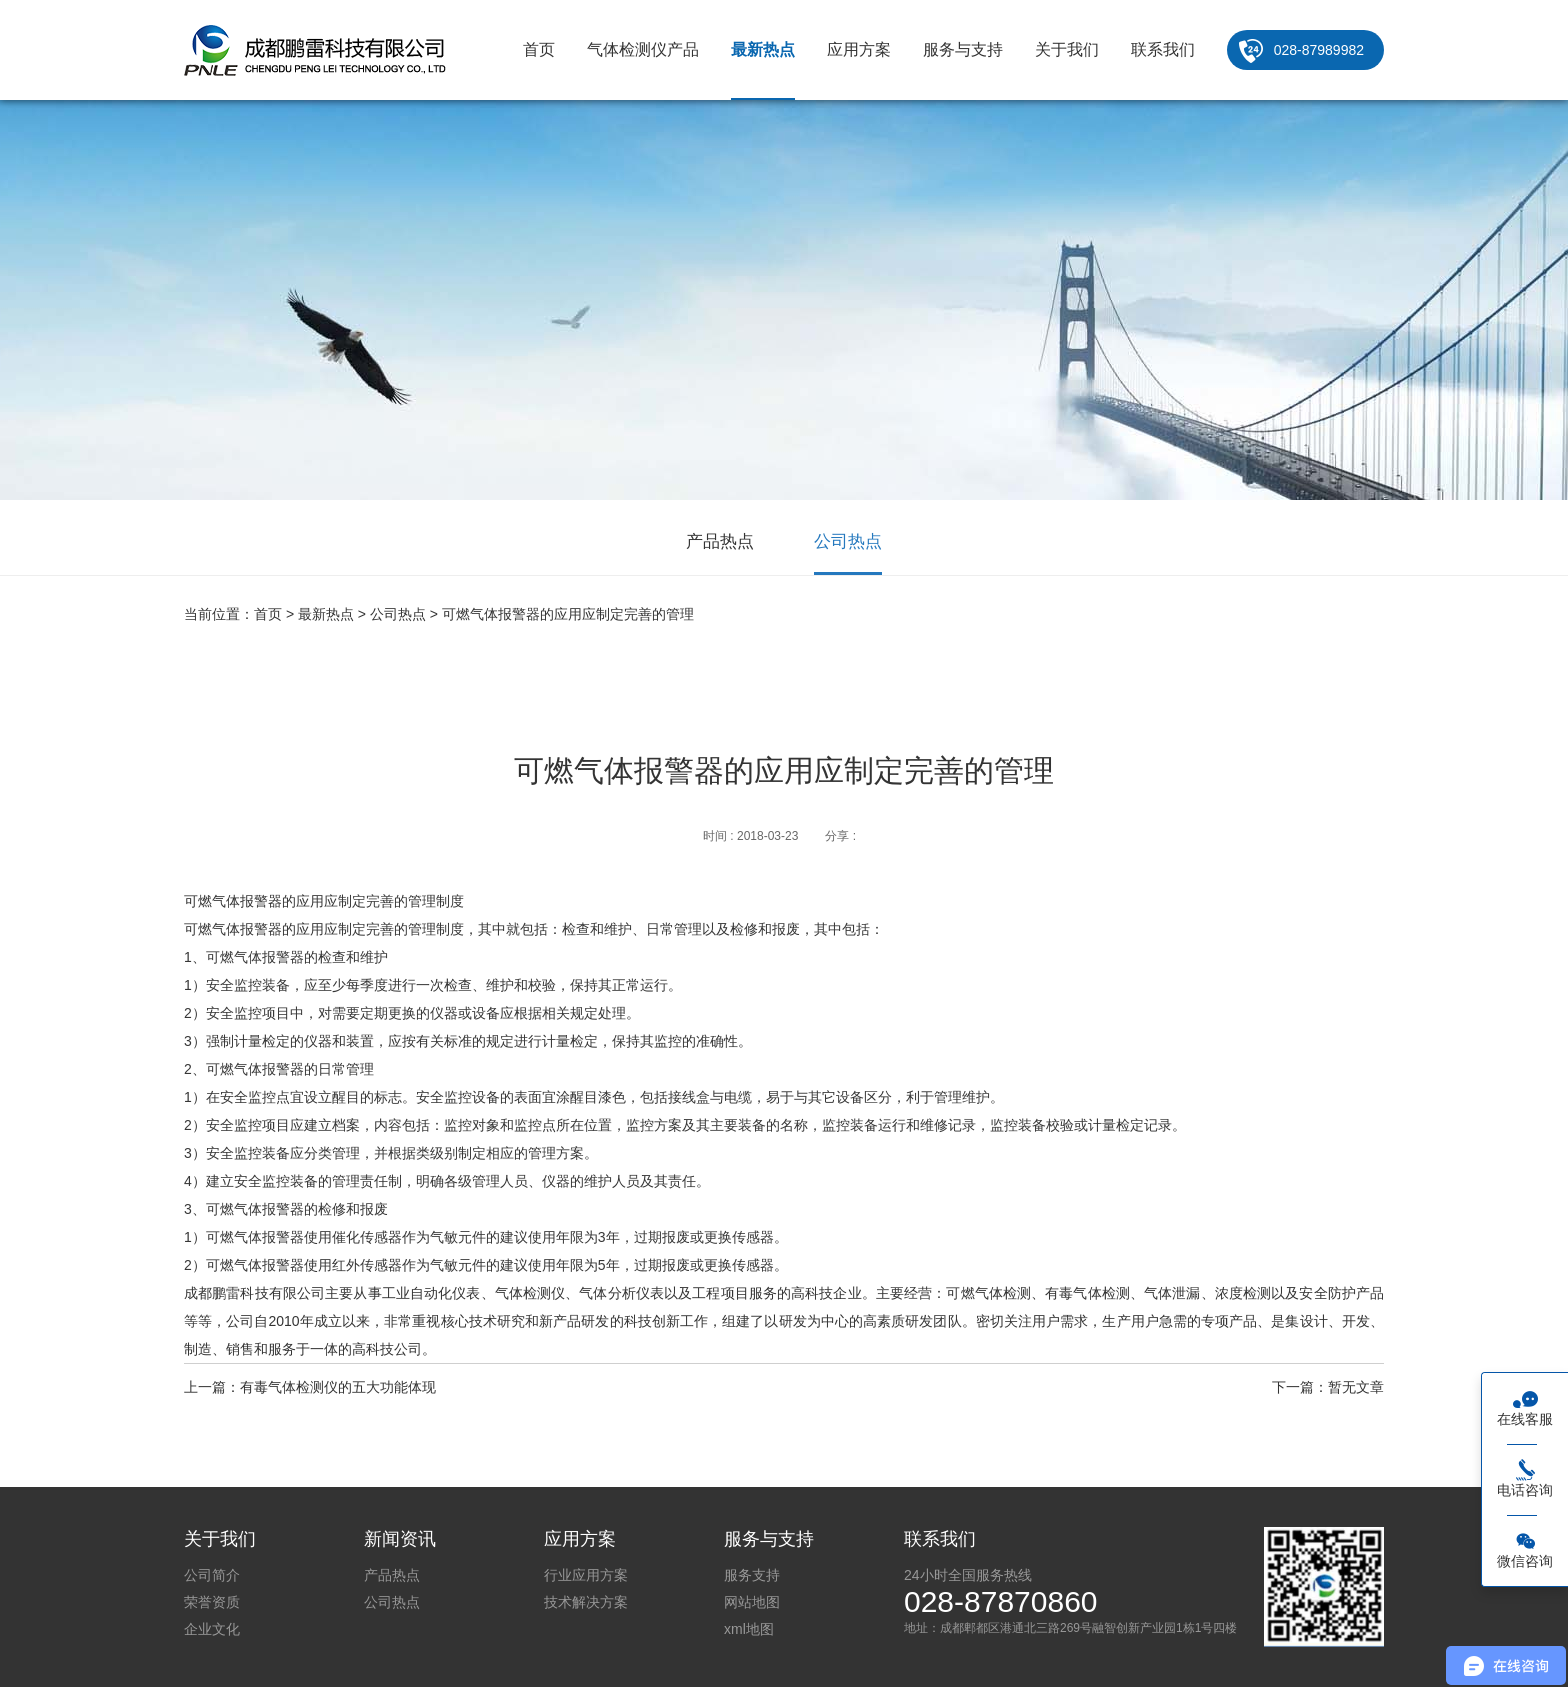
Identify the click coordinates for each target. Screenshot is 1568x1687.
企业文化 (212, 1629)
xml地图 (749, 1629)
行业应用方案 (586, 1575)
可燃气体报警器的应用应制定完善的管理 (568, 614)
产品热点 (720, 541)
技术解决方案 (586, 1602)
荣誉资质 (212, 1602)
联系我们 (1163, 49)
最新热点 (763, 49)
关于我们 (1067, 49)
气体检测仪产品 (643, 49)
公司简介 (212, 1575)
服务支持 (752, 1575)
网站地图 (752, 1602)
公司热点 (848, 541)
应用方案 (859, 49)
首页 (539, 49)
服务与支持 (963, 49)
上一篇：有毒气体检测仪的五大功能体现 (310, 1387)
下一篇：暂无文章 (1328, 1387)
